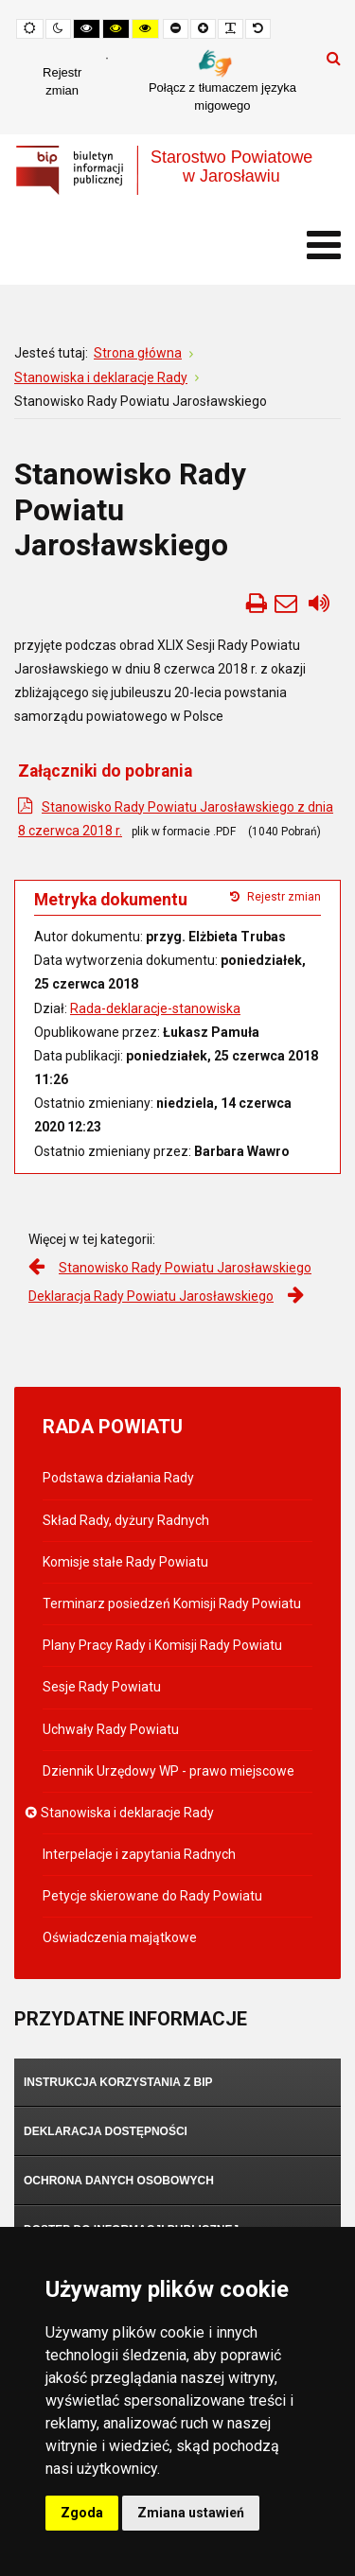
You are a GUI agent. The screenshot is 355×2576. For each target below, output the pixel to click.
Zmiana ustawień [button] (190, 2512)
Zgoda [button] (82, 2512)
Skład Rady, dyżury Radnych (126, 1520)
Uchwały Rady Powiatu (111, 1729)
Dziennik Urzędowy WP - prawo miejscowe (168, 1771)
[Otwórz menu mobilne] (324, 245)
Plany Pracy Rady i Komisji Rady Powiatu (162, 1645)
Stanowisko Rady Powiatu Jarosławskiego (185, 1267)
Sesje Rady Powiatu (102, 1686)
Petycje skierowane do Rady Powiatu (152, 1895)
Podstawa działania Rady (118, 1477)
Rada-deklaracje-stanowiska (155, 1008)
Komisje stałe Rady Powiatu (125, 1561)
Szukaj (334, 57)
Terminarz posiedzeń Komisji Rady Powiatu (172, 1603)
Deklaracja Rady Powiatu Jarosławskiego (151, 1296)
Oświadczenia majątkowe (120, 1937)
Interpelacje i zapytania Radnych (139, 1854)
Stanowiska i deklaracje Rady (128, 1812)
